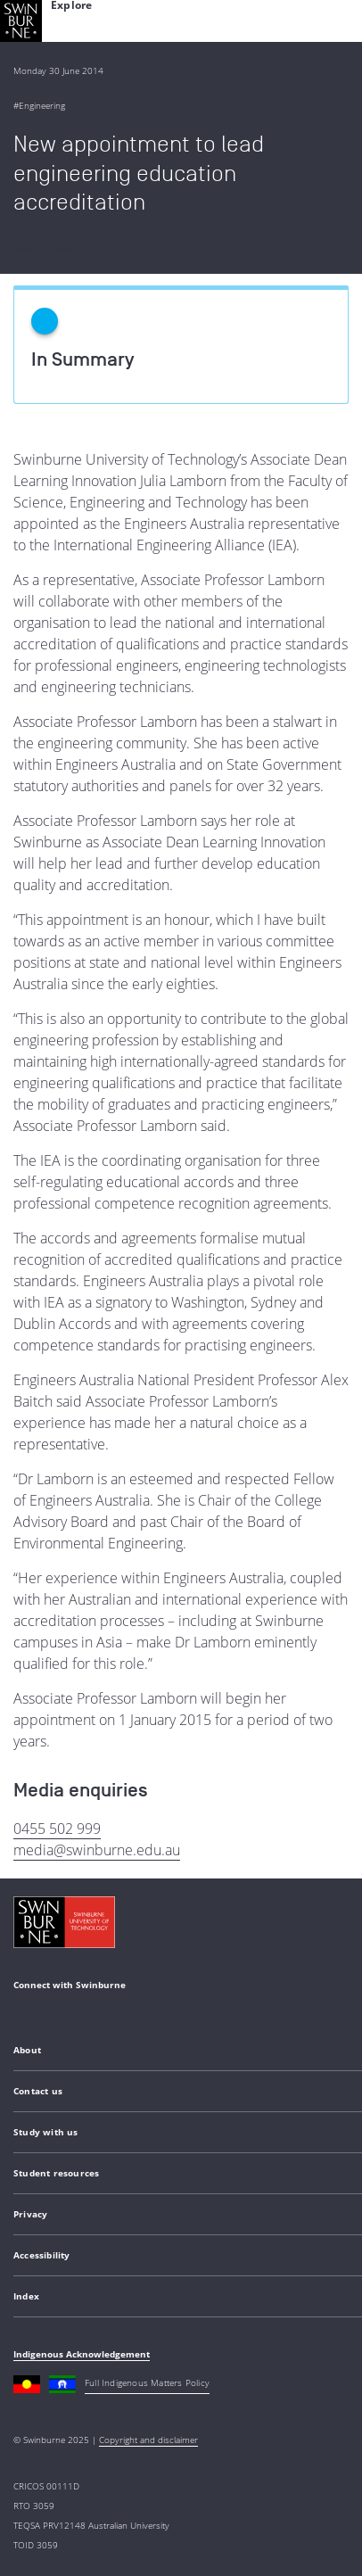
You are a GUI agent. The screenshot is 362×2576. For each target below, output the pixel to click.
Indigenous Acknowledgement (81, 2354)
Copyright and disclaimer (148, 2439)
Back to (41, 249)
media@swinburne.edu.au (96, 1850)
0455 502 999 (57, 1828)
